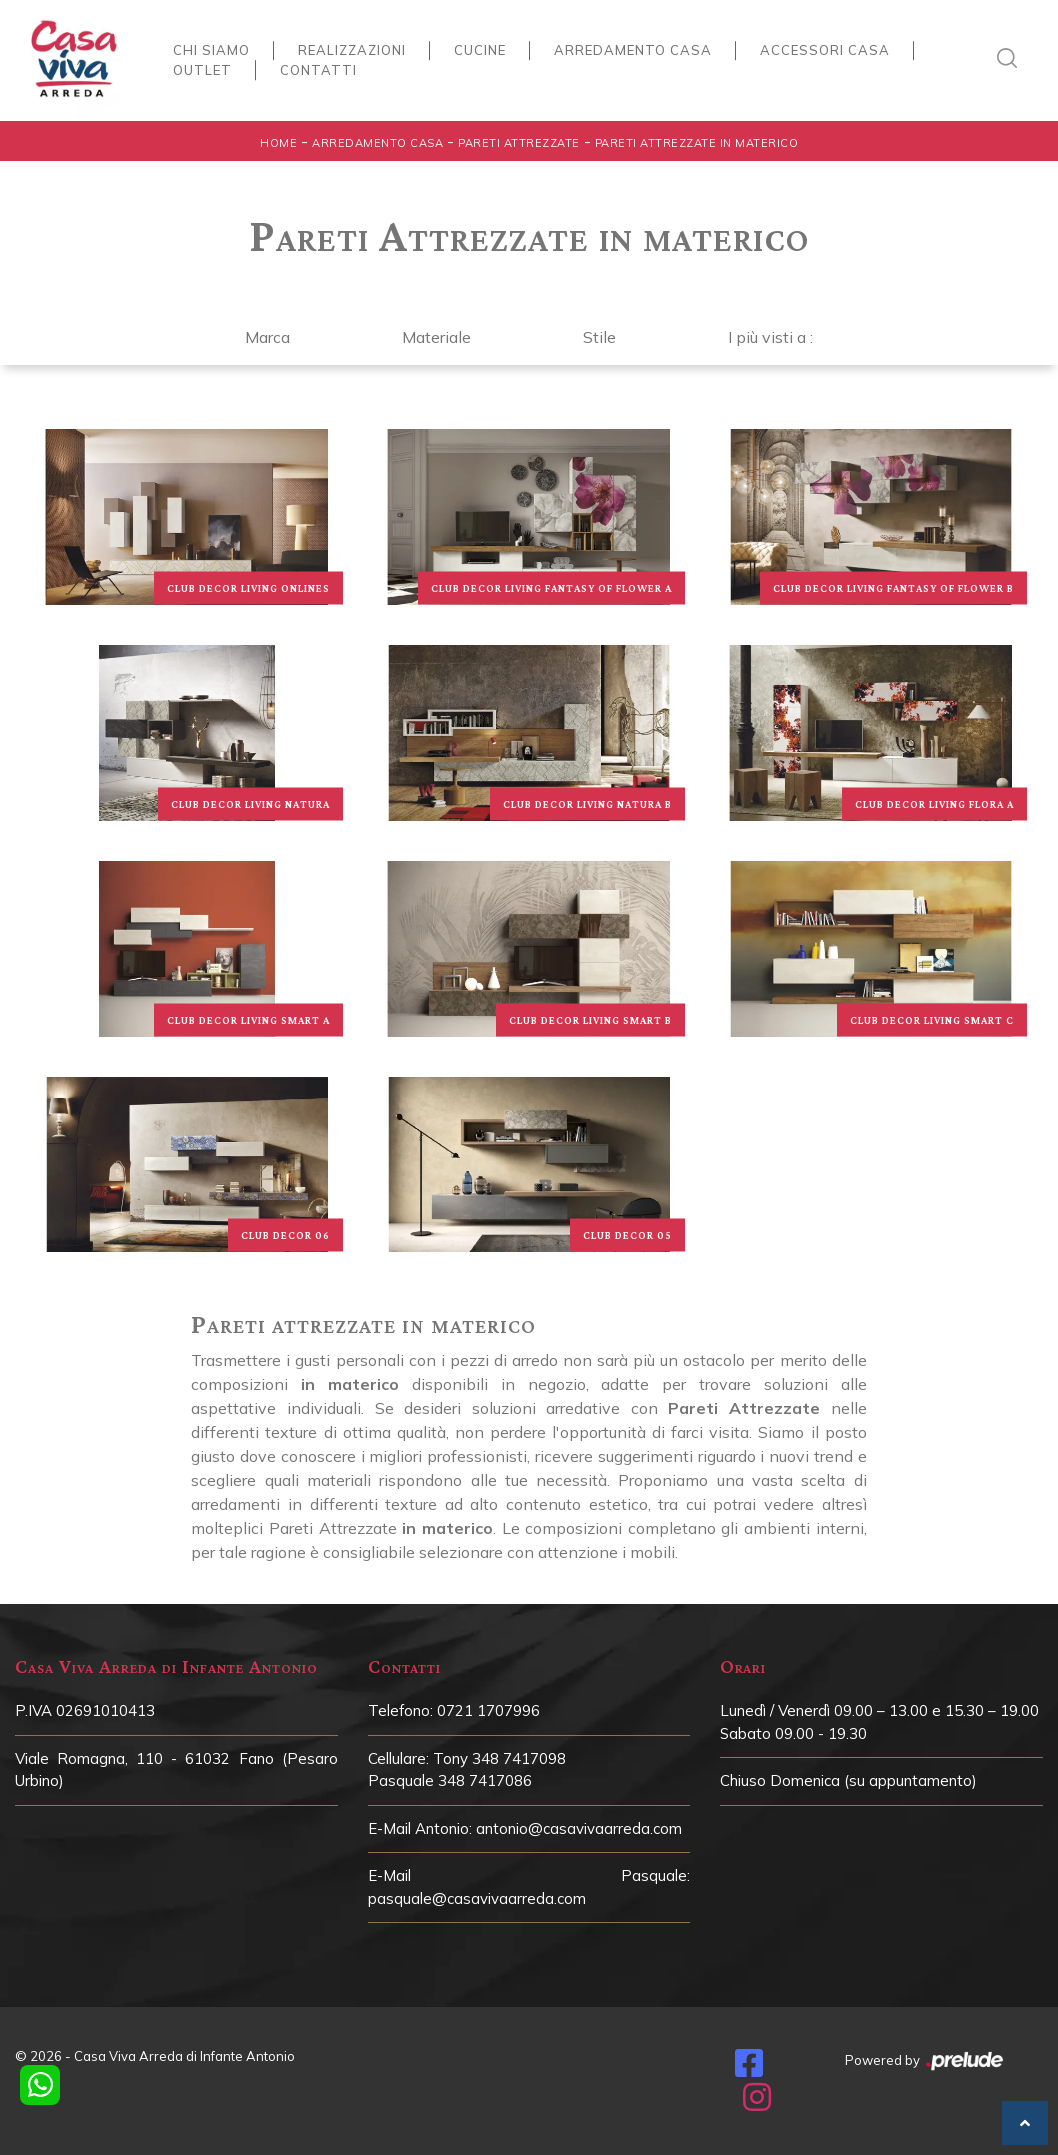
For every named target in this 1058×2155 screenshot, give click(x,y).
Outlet (202, 70)
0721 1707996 (488, 1710)
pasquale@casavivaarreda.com (477, 1898)
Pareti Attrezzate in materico (697, 143)
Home (278, 143)
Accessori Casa (825, 50)
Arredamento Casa (633, 50)
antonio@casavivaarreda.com (579, 1828)
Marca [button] (267, 337)
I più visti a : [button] (770, 337)
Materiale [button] (436, 337)
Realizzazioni (352, 50)
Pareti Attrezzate (519, 143)
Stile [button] (599, 337)
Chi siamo (211, 50)
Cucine (480, 50)
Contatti (318, 70)
